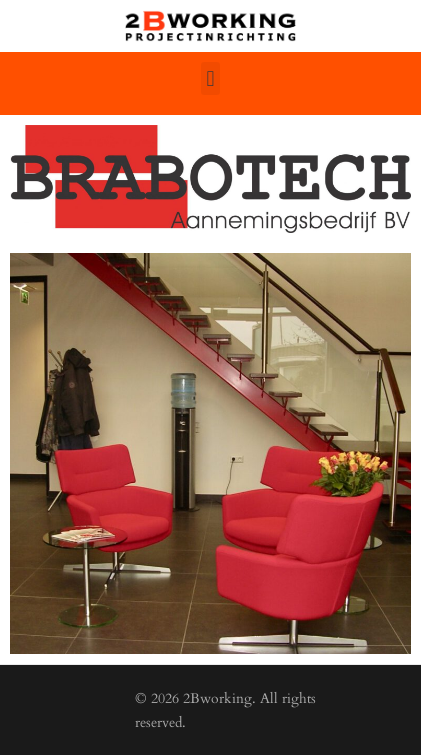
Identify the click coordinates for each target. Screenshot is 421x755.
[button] (210, 78)
